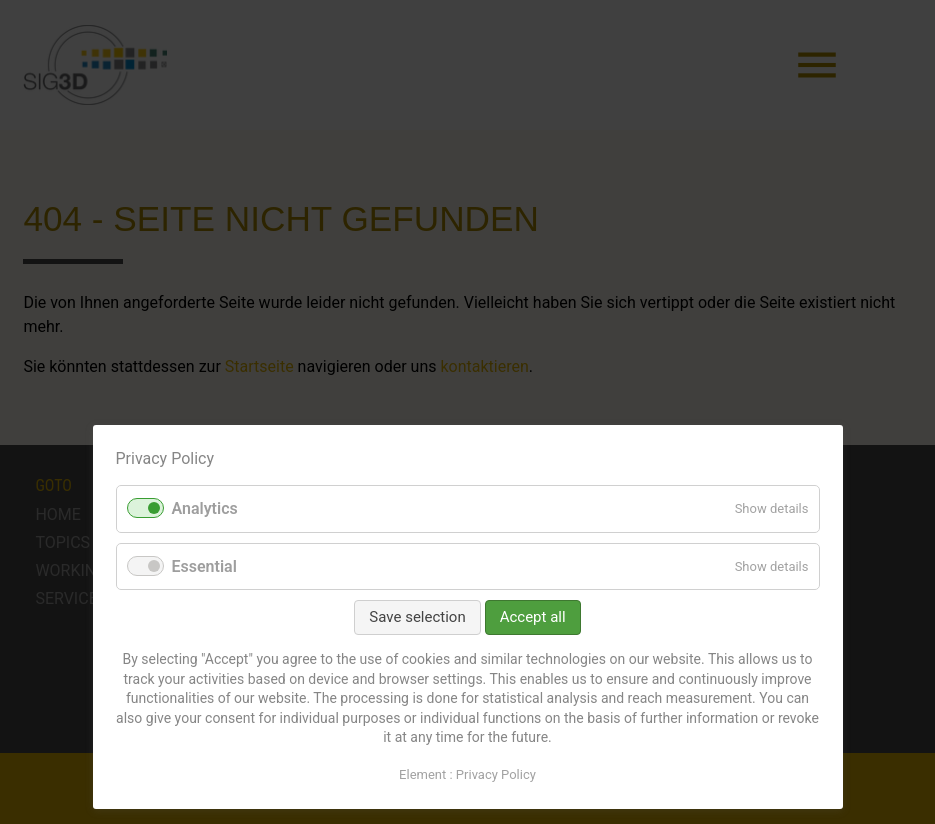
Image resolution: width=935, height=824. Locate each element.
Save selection (417, 617)
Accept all (533, 617)
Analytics (205, 508)
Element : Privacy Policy (467, 774)
